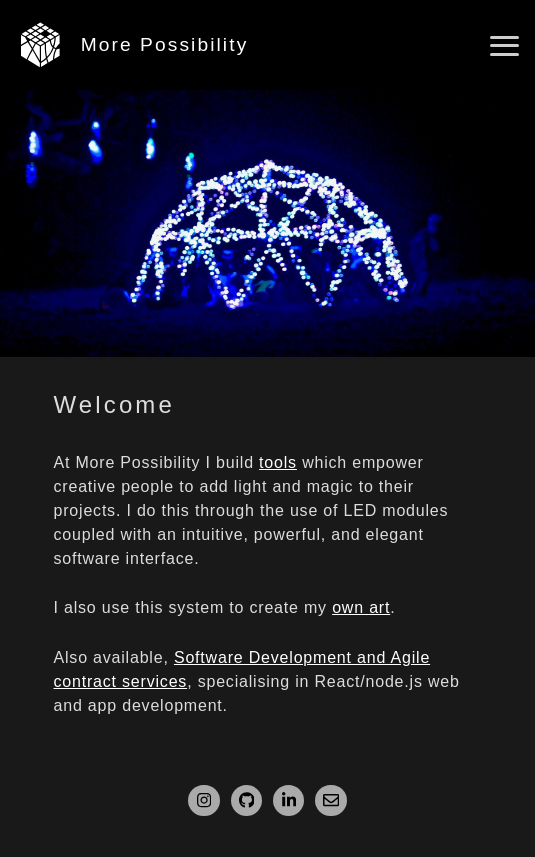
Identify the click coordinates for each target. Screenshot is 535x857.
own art (361, 607)
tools (278, 462)
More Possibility (165, 44)
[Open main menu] (504, 46)
